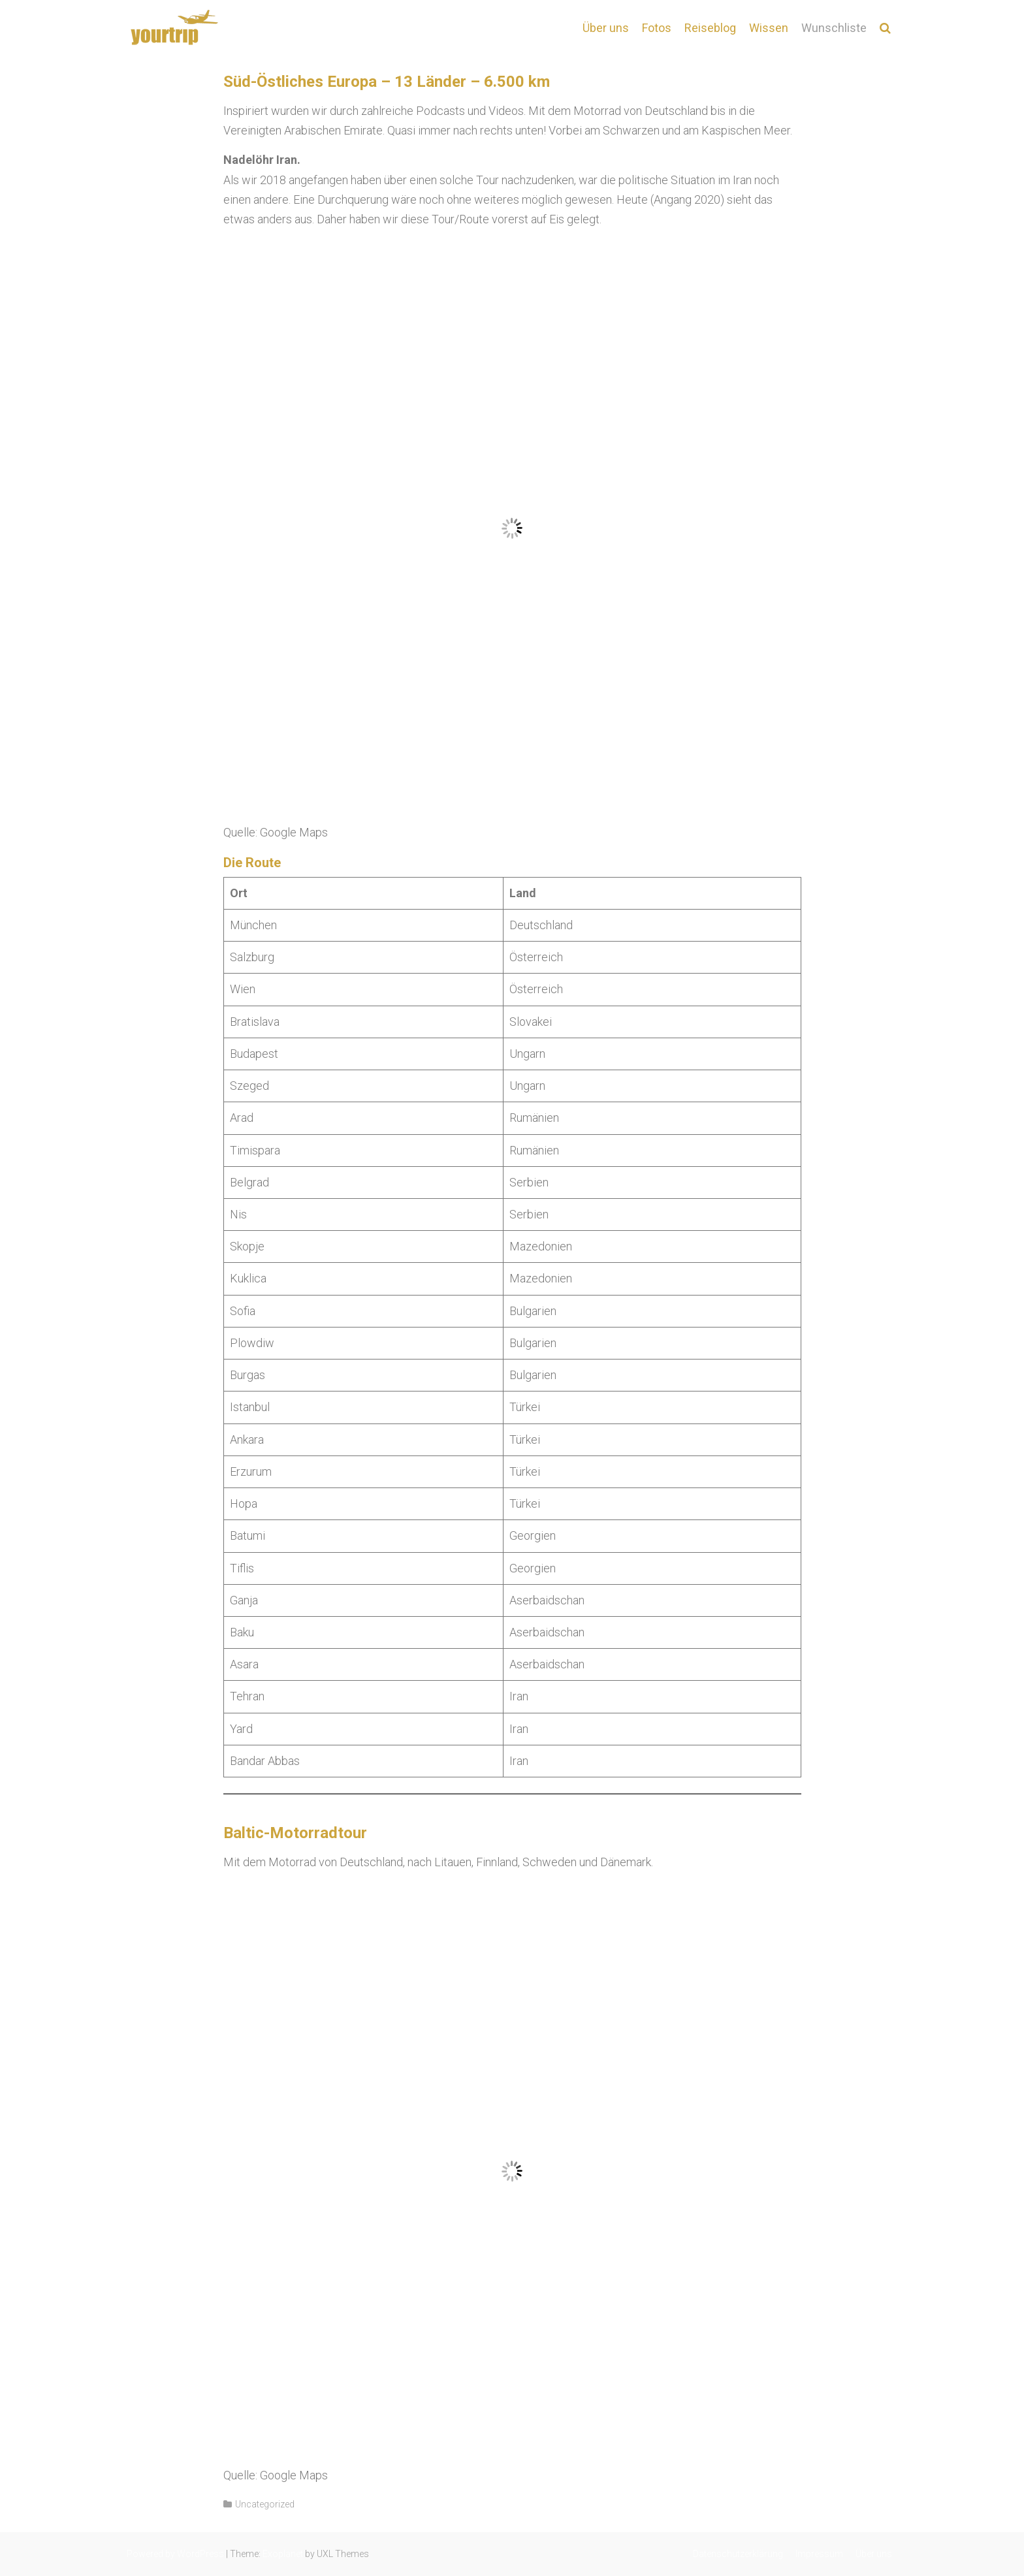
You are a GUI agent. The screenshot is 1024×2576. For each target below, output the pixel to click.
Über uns (606, 28)
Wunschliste (834, 28)
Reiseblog (710, 28)
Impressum (819, 2554)
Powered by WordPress (175, 2554)
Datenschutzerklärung (738, 2554)
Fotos (656, 28)
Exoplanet (283, 2554)
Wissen (768, 28)
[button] (885, 28)
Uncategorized (265, 2504)
